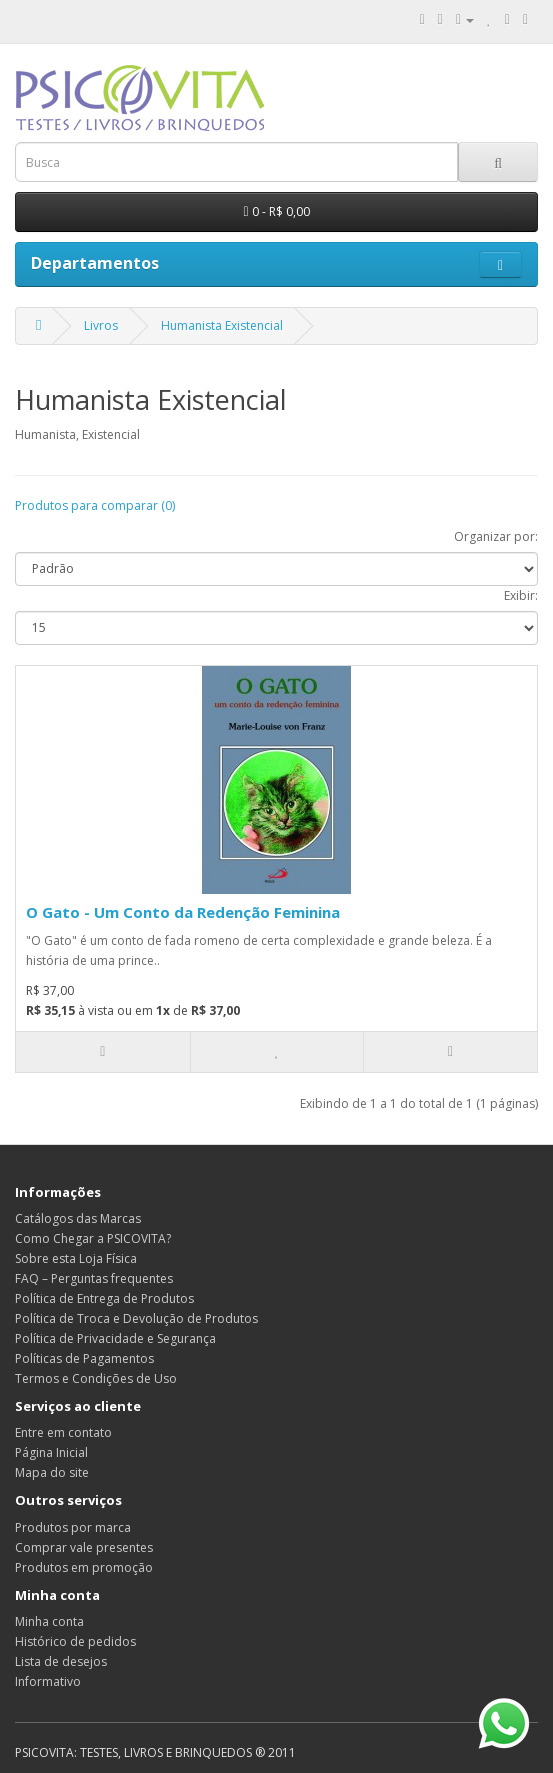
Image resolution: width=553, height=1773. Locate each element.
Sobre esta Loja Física (76, 1258)
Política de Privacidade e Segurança (115, 1338)
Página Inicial (51, 1452)
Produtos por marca (73, 1527)
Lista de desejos (61, 1661)
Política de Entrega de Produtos (104, 1298)
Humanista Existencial (222, 325)
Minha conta (49, 1621)
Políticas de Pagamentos (84, 1358)
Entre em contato (63, 1432)
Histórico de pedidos (75, 1641)
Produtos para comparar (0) (95, 505)
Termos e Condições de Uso (96, 1378)
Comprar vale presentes (84, 1547)
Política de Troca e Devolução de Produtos (136, 1318)
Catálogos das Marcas (78, 1218)
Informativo (48, 1681)
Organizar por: (496, 536)
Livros (101, 325)
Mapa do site (52, 1472)
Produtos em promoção (84, 1567)
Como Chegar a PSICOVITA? (93, 1238)
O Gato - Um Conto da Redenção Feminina (183, 912)
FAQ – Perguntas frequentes (94, 1278)
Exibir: (521, 595)
